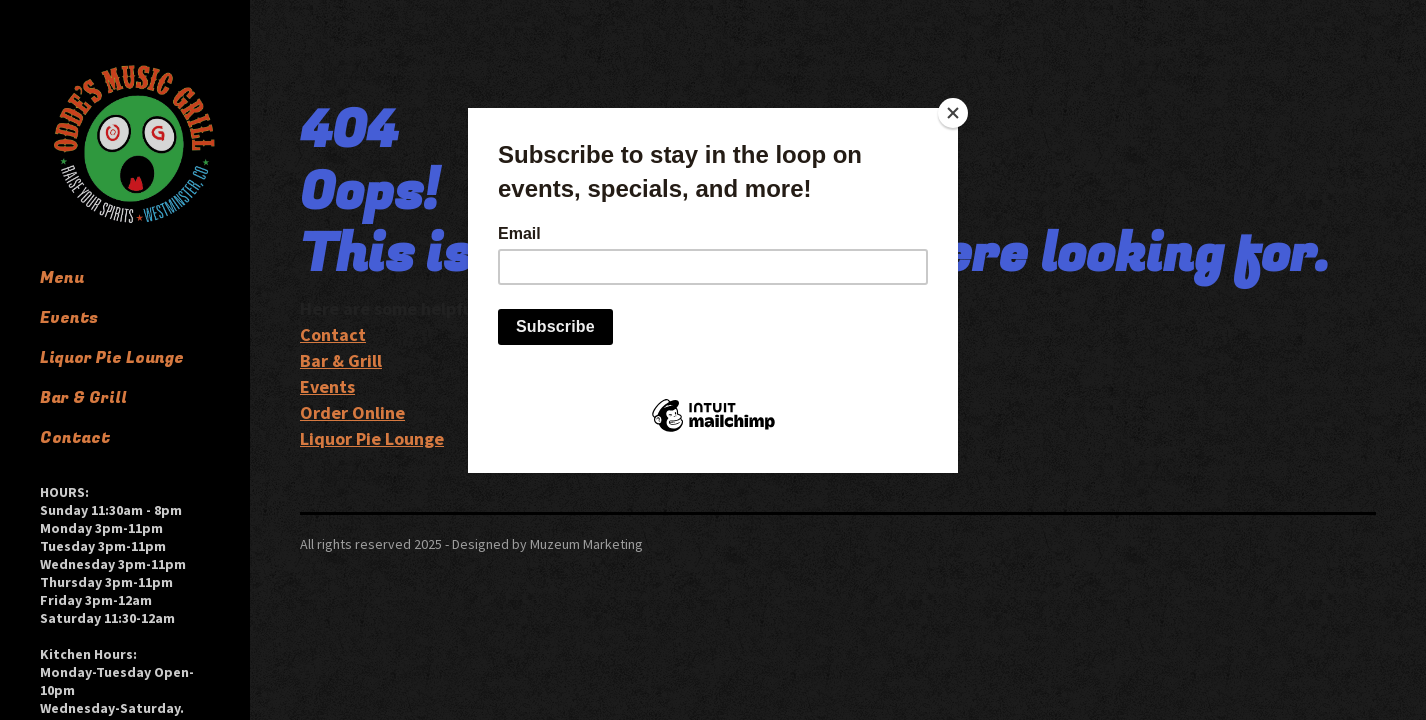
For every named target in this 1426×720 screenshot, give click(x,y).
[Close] (953, 113)
